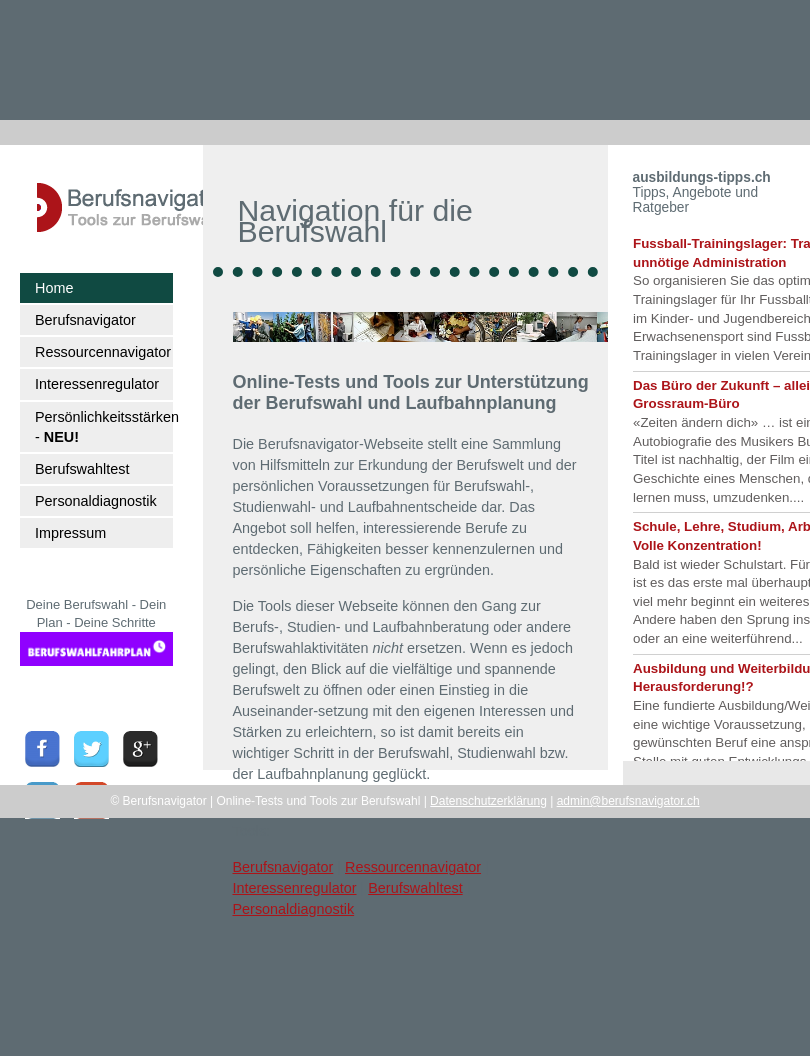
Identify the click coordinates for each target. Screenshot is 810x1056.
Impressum (70, 533)
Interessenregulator (97, 384)
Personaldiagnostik (96, 501)
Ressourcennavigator (103, 352)
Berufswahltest (82, 469)
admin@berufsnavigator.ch (628, 801)
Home (54, 288)
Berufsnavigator (85, 320)
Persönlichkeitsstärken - (104, 427)
